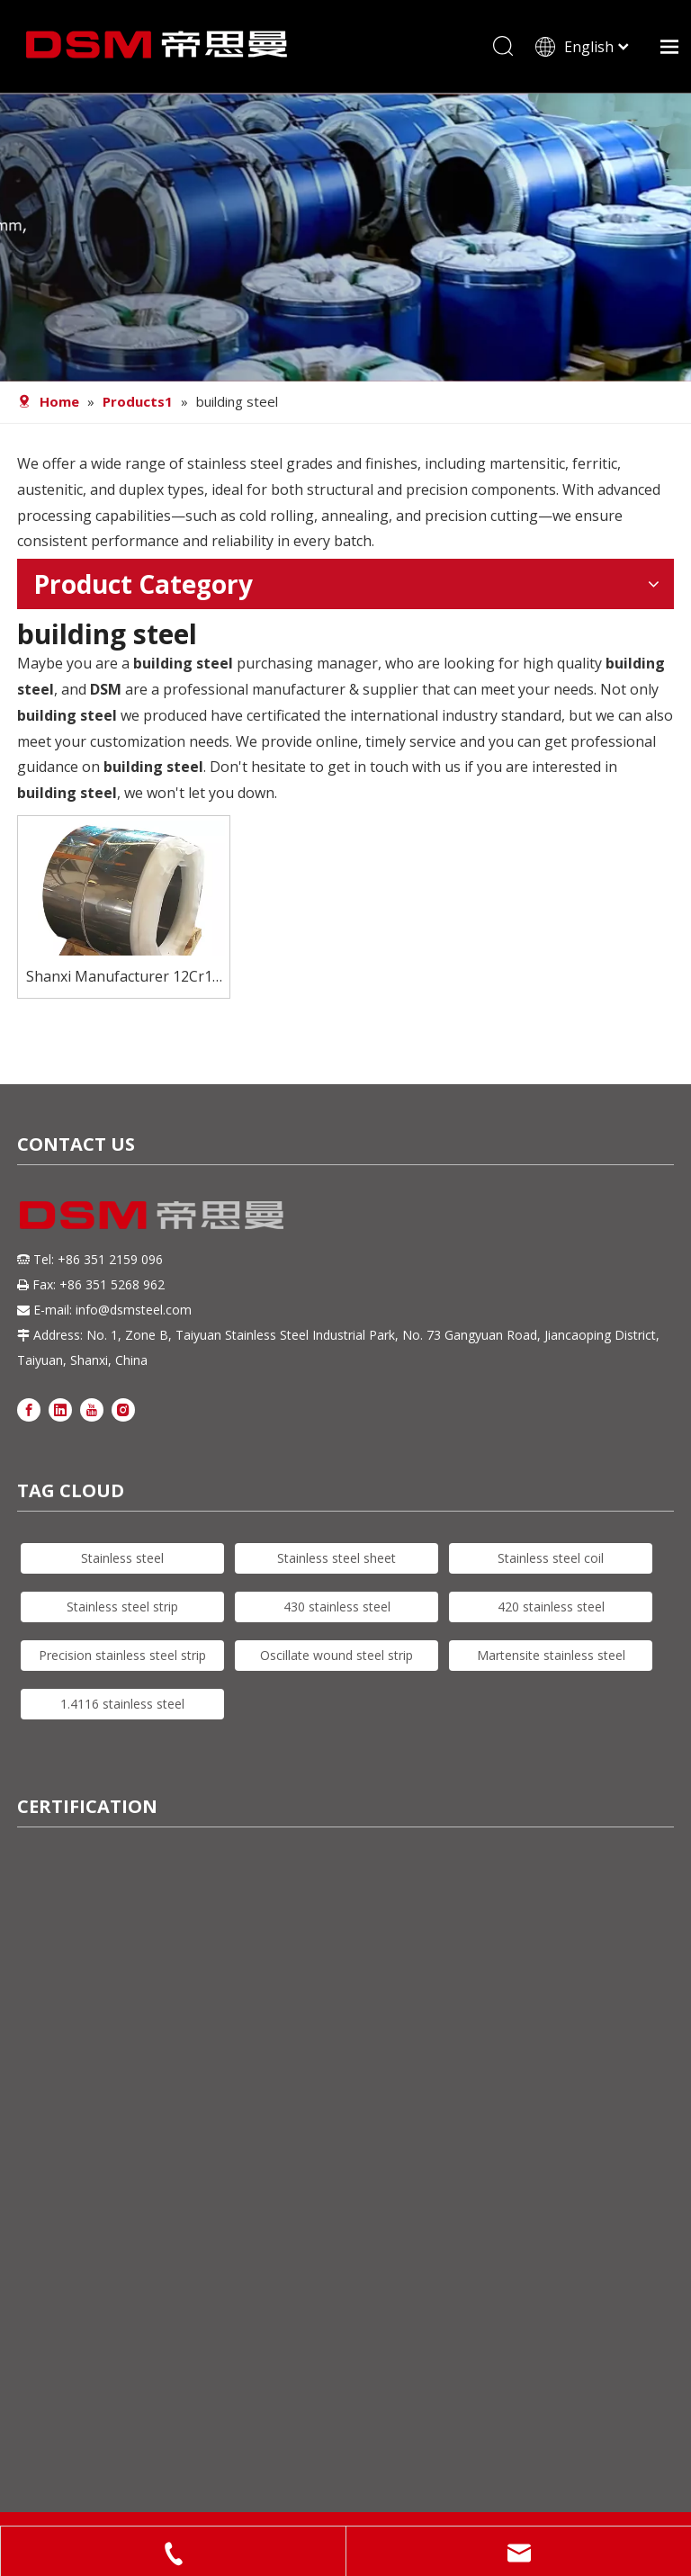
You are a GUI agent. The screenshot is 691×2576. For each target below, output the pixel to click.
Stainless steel (122, 1563)
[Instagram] (123, 1415)
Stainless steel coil (551, 1563)
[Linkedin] (60, 1415)
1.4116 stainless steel (122, 1709)
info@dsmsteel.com (134, 1315)
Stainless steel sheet (336, 1563)
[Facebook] (28, 1415)
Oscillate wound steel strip (336, 1660)
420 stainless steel (551, 1611)
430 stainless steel (336, 1611)
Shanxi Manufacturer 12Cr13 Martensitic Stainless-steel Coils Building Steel (123, 983)
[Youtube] (91, 1415)
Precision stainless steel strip (122, 1660)
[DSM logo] (152, 1219)
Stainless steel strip (122, 1611)
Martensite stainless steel (551, 1660)
